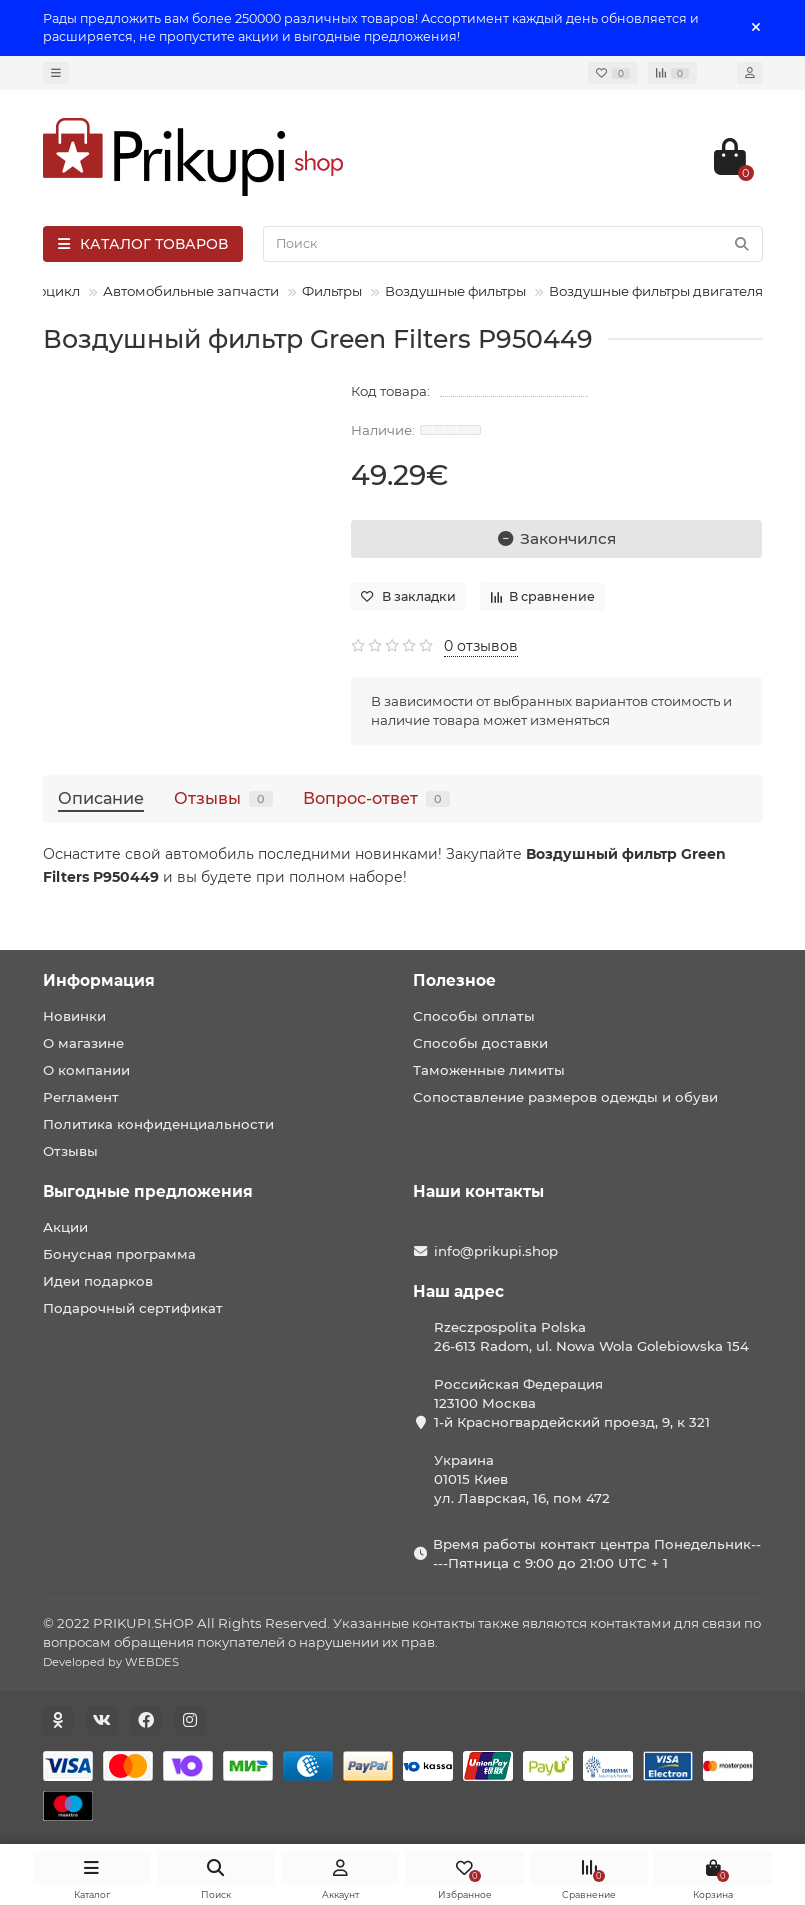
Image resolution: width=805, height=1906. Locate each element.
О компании (86, 1070)
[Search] (513, 244)
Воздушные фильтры (455, 291)
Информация (99, 980)
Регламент (81, 1097)
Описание (101, 798)
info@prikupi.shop (496, 1251)
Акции (65, 1227)
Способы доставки (480, 1043)
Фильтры (332, 291)
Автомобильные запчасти (191, 291)
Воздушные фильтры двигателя (656, 291)
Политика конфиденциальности (158, 1124)
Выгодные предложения (148, 1191)
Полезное (454, 980)
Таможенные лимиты (489, 1070)
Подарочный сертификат (133, 1308)
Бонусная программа (119, 1254)
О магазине (83, 1043)
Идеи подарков (98, 1281)
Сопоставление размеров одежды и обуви (565, 1097)
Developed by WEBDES (111, 1662)
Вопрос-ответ (376, 798)
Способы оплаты (474, 1016)
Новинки (74, 1016)
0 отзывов (481, 646)
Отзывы (223, 798)
